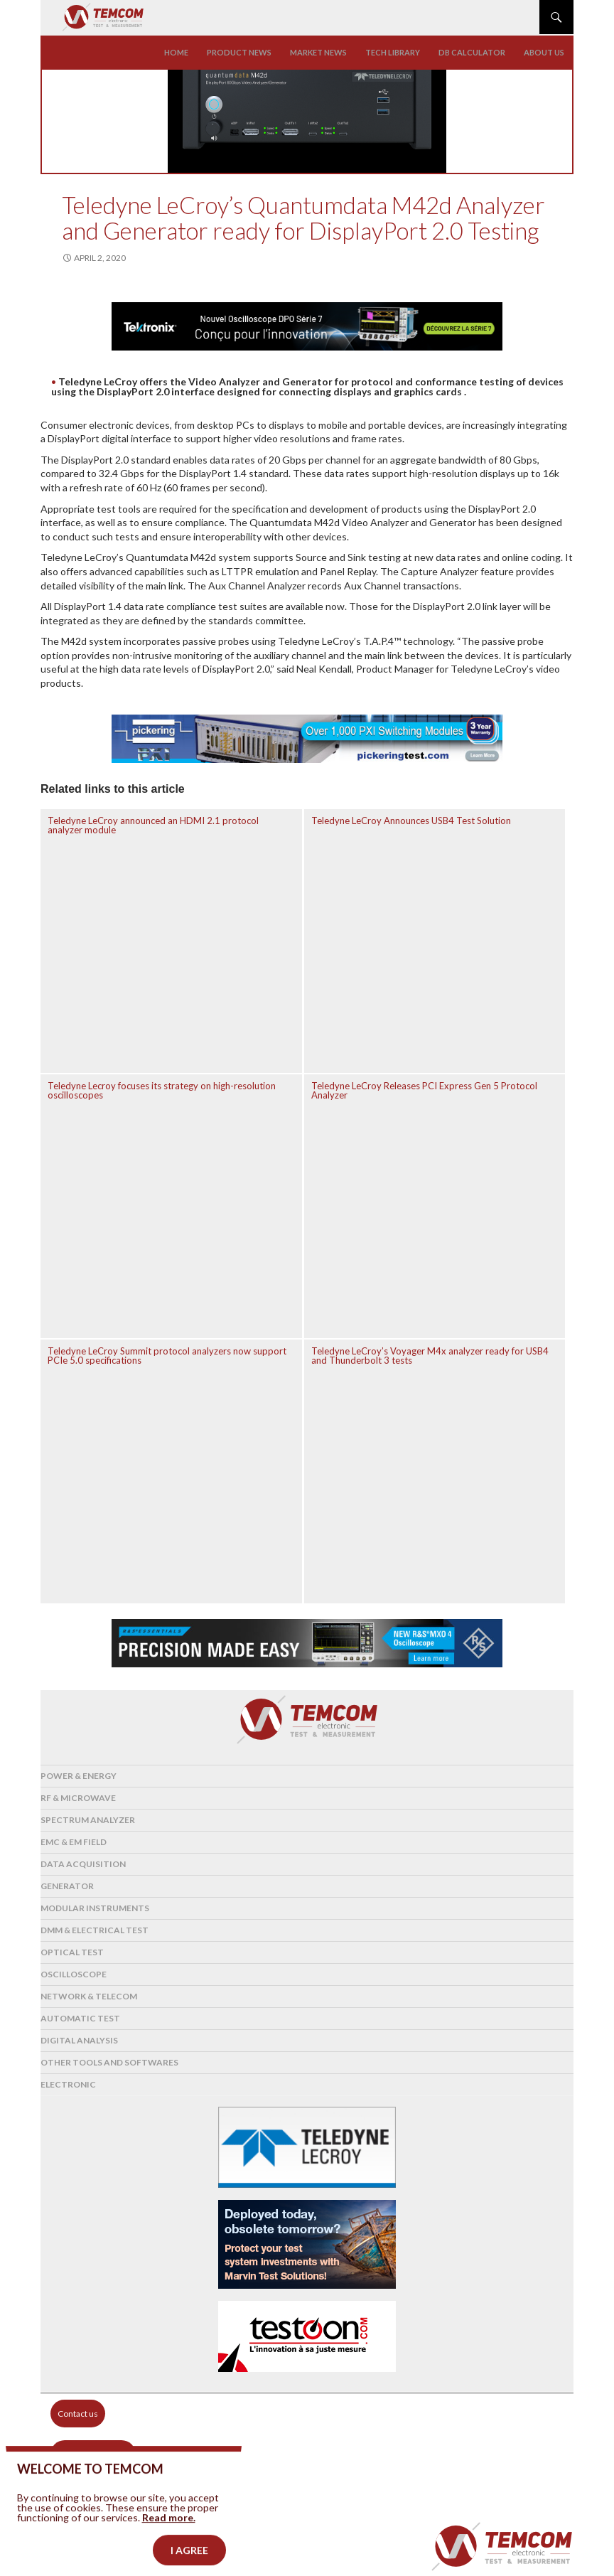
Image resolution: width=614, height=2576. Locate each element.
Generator (67, 1886)
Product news (239, 52)
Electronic (68, 2084)
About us (544, 52)
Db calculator (471, 52)
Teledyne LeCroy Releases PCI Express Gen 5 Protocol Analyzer (424, 1090)
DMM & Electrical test (95, 1930)
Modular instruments (95, 1908)
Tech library (392, 52)
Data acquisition (83, 1864)
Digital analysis (79, 2040)
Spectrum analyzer (88, 1820)
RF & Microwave (78, 1797)
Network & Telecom (89, 1996)
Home (176, 52)
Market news (318, 52)
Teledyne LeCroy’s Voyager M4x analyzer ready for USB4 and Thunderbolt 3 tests (430, 1355)
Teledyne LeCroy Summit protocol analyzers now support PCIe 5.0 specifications (167, 1355)
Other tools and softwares (109, 2062)
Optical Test (72, 1952)
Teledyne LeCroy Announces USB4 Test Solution (411, 820)
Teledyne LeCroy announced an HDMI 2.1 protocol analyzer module (153, 825)
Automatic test (80, 2018)
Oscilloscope (74, 1974)
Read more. (168, 2537)
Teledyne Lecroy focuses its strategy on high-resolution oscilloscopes (162, 1090)
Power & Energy (79, 1775)
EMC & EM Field (74, 1842)
